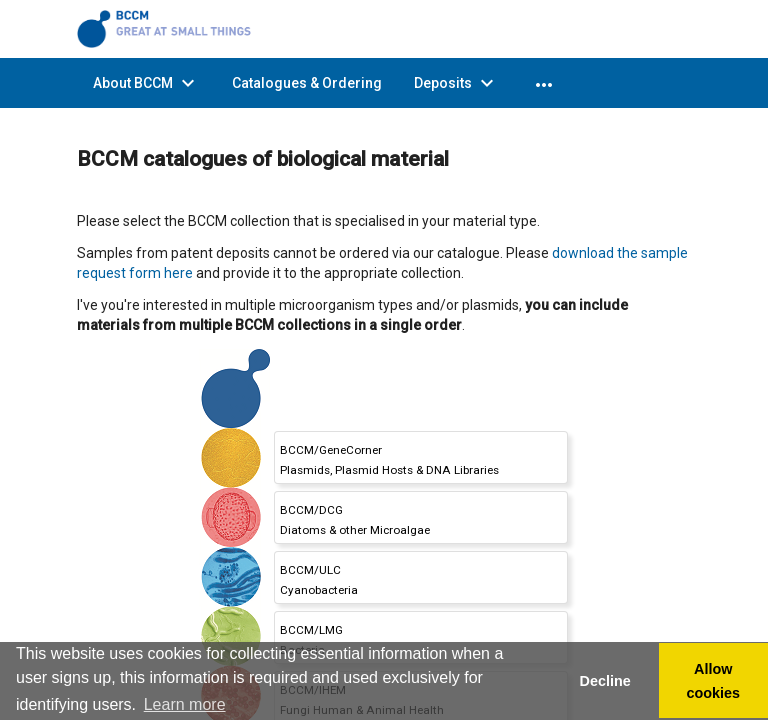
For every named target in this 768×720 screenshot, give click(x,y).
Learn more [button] (185, 704)
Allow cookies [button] (714, 681)
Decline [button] (604, 681)
